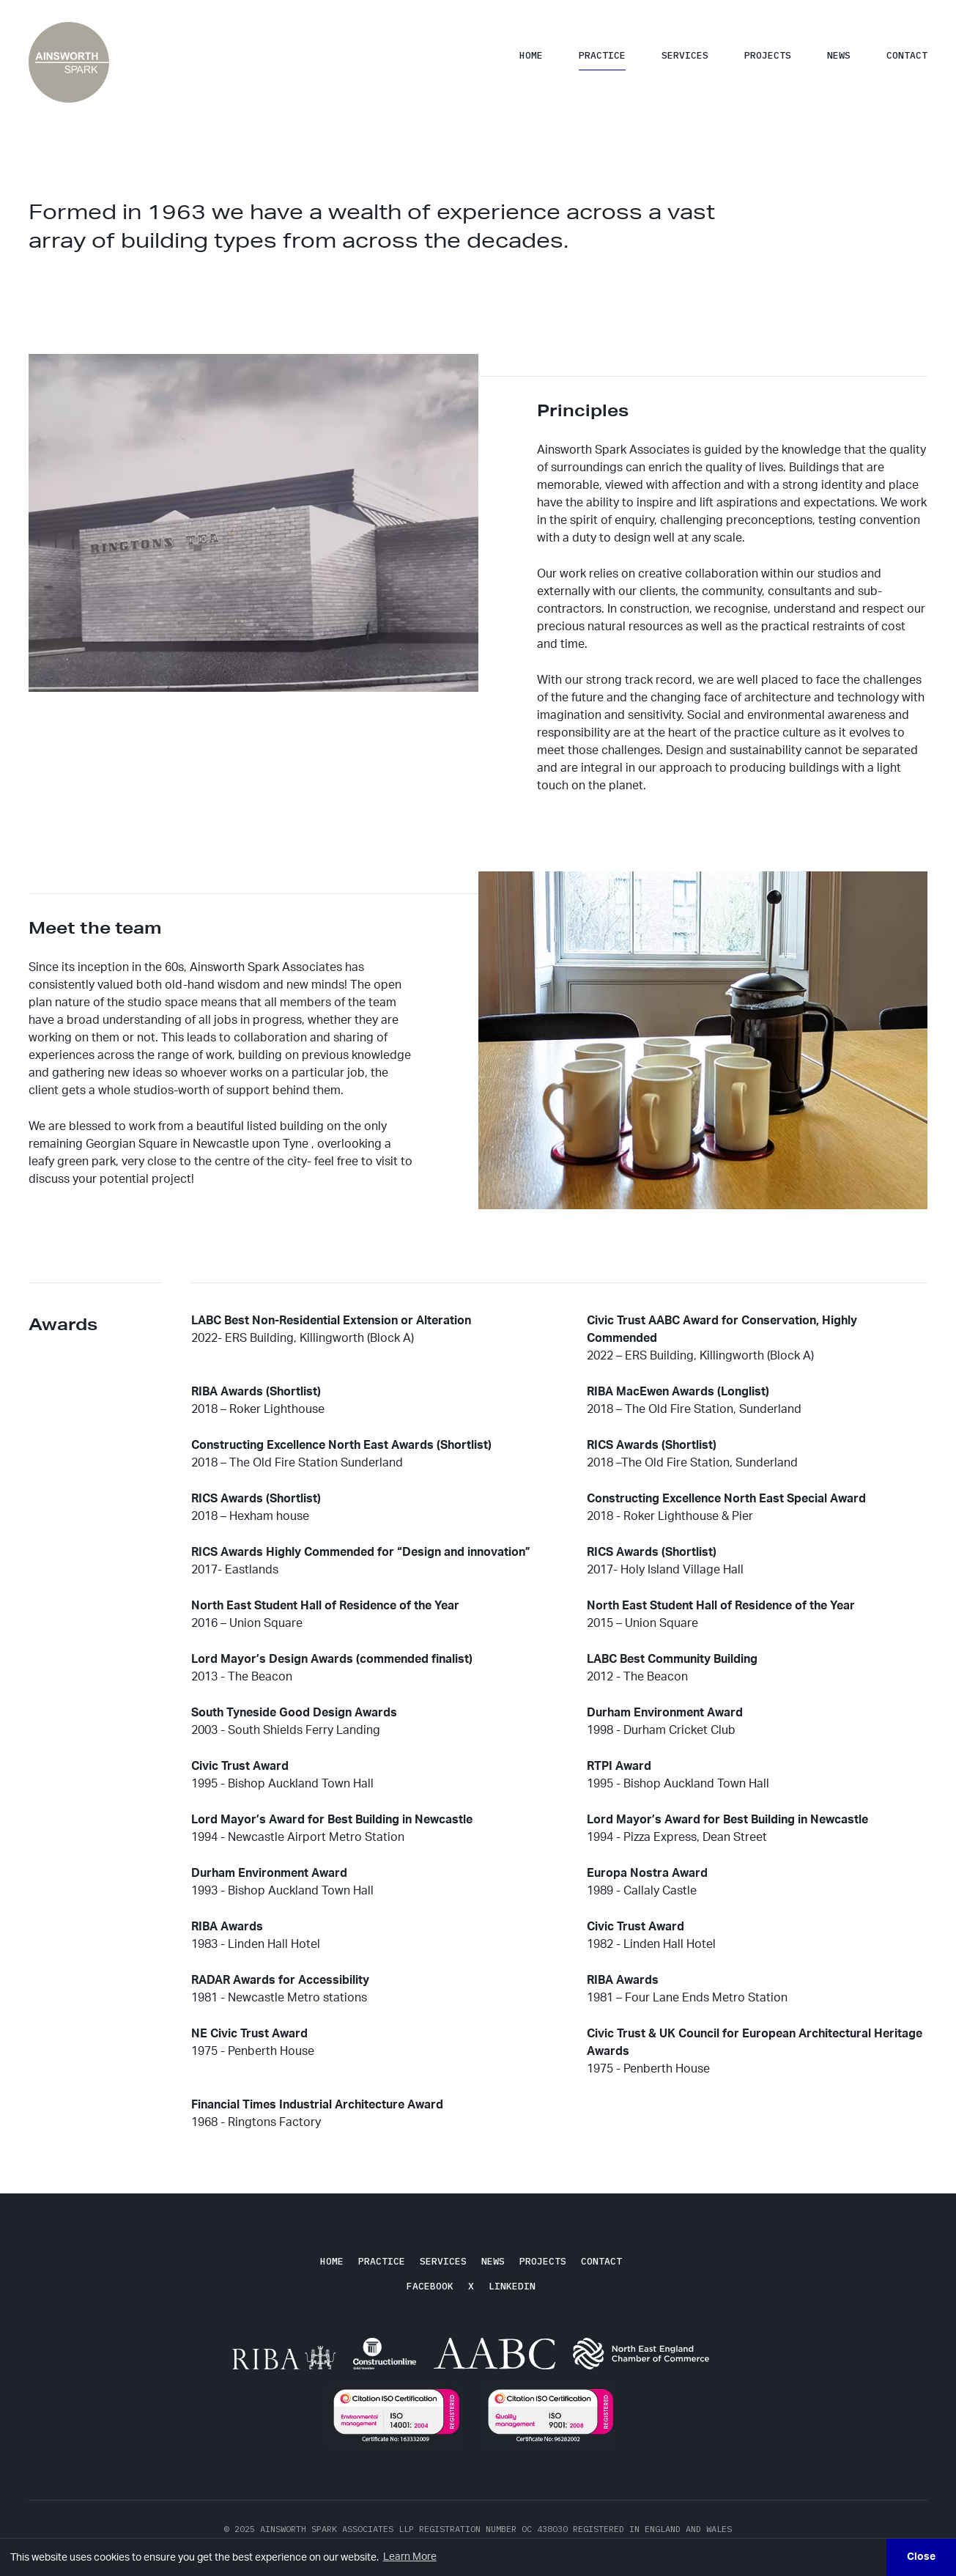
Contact (906, 55)
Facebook (430, 2286)
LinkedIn (512, 2286)
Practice (602, 55)
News (839, 55)
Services (685, 55)
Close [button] (921, 2556)
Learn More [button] (410, 2557)
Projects (767, 55)
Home (531, 55)
